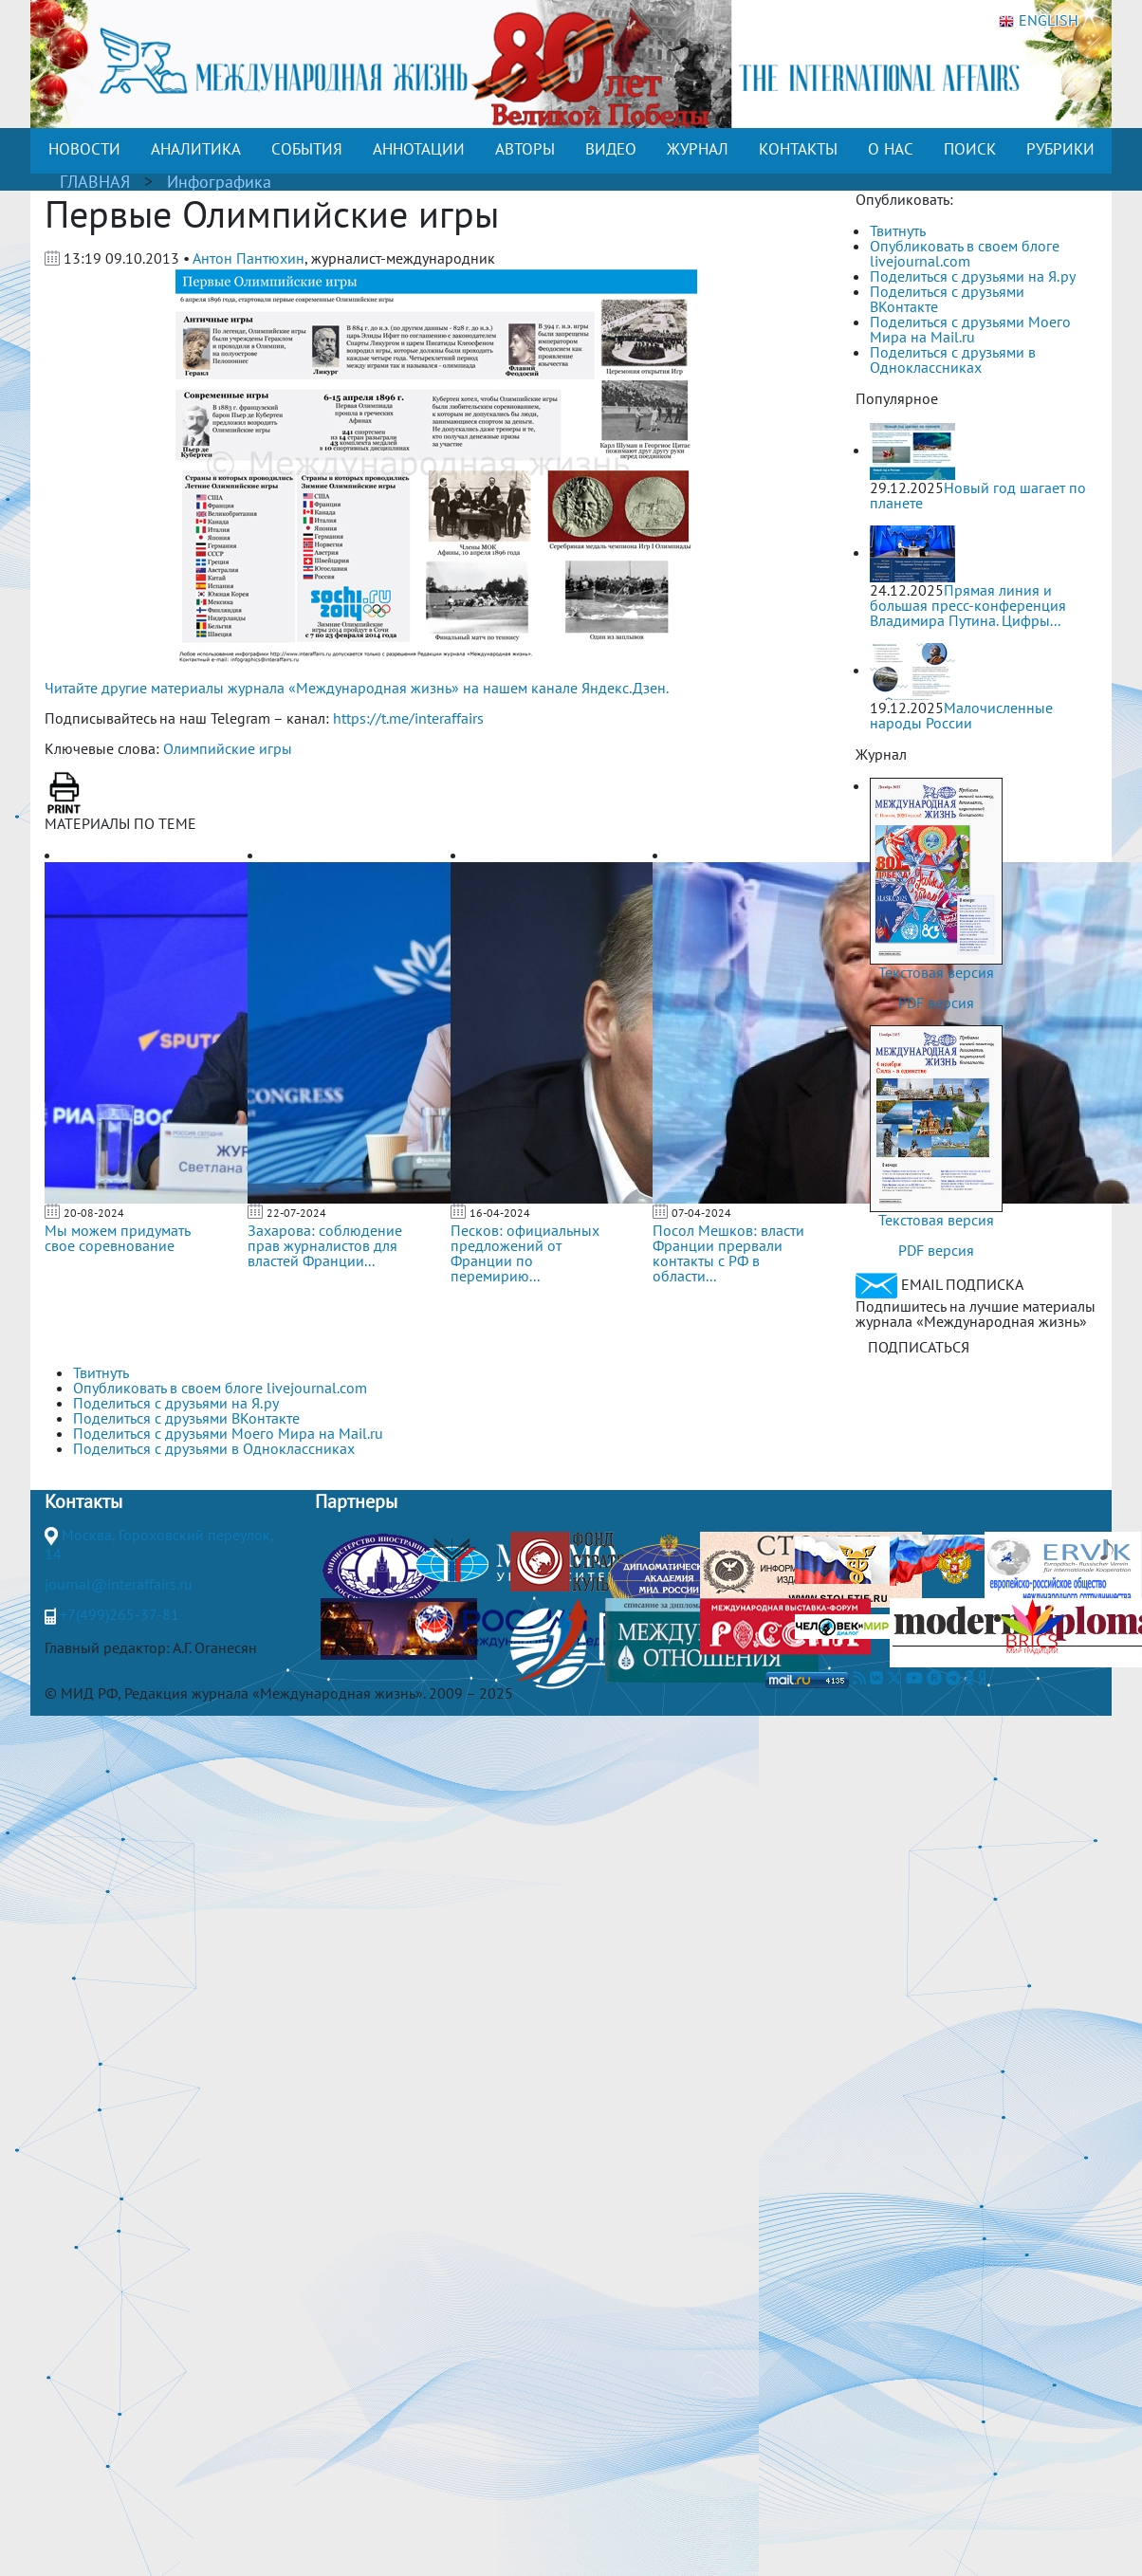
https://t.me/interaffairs (408, 717)
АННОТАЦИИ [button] (419, 148)
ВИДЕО (610, 148)
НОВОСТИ (84, 148)
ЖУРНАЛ (697, 148)
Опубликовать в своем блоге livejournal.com (964, 253)
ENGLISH (1038, 20)
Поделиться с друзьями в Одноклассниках (953, 359)
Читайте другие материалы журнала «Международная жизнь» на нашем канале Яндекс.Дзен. (357, 687)
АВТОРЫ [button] (525, 148)
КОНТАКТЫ (798, 148)
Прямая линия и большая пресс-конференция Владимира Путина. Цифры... (968, 605)
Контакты (83, 1501)
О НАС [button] (890, 148)
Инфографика (219, 182)
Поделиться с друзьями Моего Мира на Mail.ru (970, 329)
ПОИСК (970, 148)
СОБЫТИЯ (306, 148)
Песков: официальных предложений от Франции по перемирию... (525, 1253)
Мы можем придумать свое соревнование (117, 1238)
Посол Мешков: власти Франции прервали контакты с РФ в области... (728, 1253)
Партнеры (356, 1501)
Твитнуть (898, 230)
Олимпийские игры (227, 748)
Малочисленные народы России (961, 715)
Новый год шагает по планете (978, 495)
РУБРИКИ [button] (1060, 148)
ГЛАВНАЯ (95, 182)
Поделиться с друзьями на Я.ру (973, 276)
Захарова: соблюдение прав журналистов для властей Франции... (325, 1245)
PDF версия (936, 1002)
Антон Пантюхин (248, 257)
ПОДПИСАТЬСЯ (918, 1346)
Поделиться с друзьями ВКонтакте (947, 299)
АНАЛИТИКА (196, 148)
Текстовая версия (936, 972)
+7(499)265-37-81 (119, 1614)
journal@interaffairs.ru (119, 1583)
